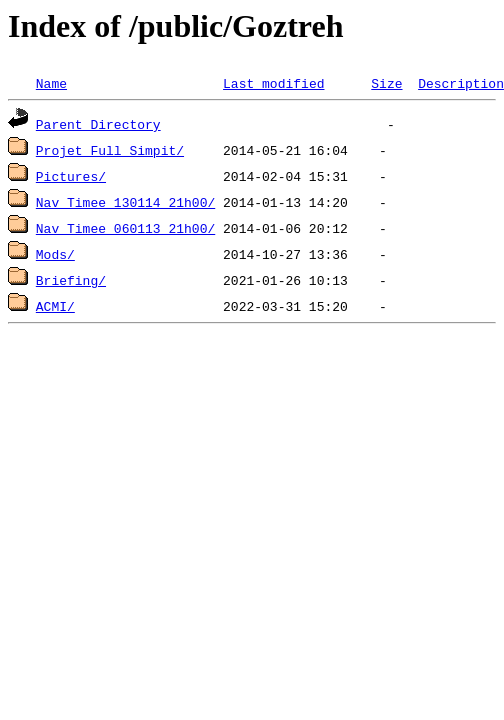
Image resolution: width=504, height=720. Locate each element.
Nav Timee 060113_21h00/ (125, 228)
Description (461, 83)
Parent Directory (98, 124)
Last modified (273, 83)
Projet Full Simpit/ (110, 150)
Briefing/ (71, 280)
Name (51, 83)
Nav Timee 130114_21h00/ (125, 202)
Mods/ (55, 254)
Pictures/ (71, 176)
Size (386, 83)
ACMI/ (55, 306)
